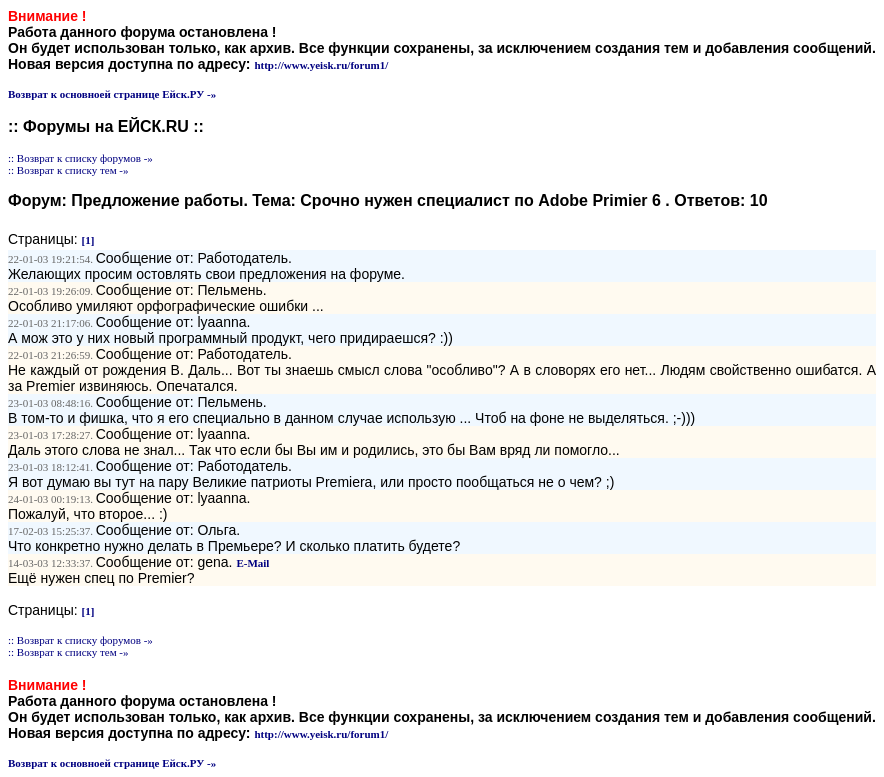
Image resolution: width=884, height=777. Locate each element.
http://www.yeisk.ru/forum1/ (321, 65)
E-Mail (252, 563)
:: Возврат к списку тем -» (68, 170)
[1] (88, 240)
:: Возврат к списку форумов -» (80, 158)
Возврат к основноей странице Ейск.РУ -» (112, 94)
